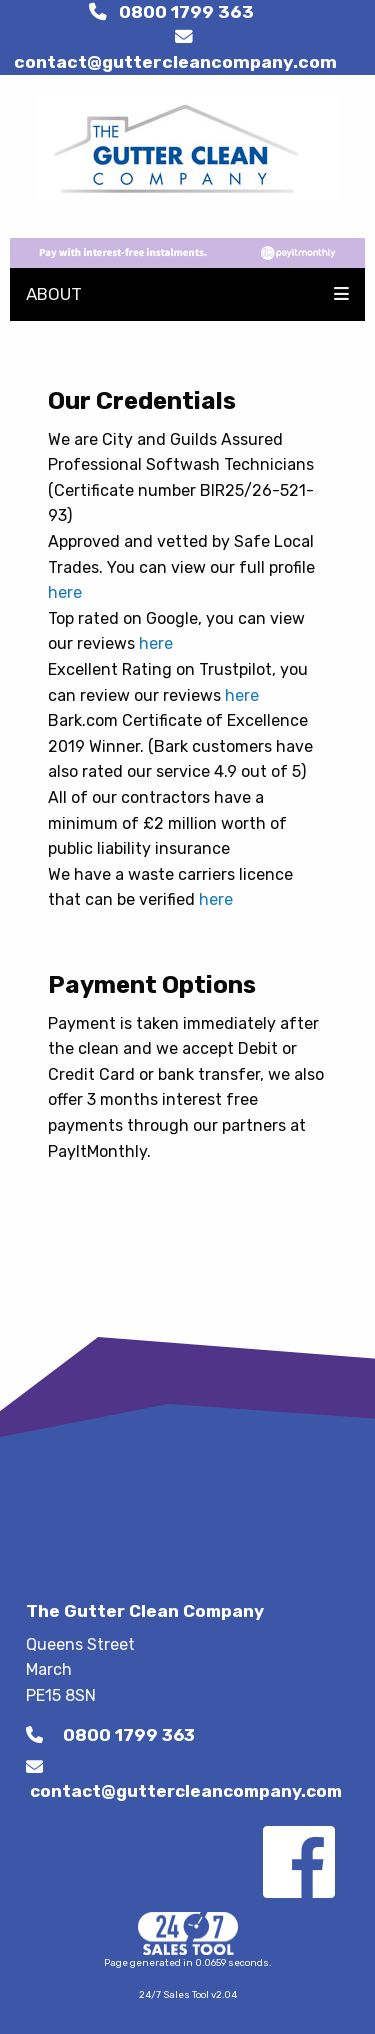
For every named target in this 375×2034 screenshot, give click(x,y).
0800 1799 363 (171, 12)
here (65, 592)
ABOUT (54, 294)
